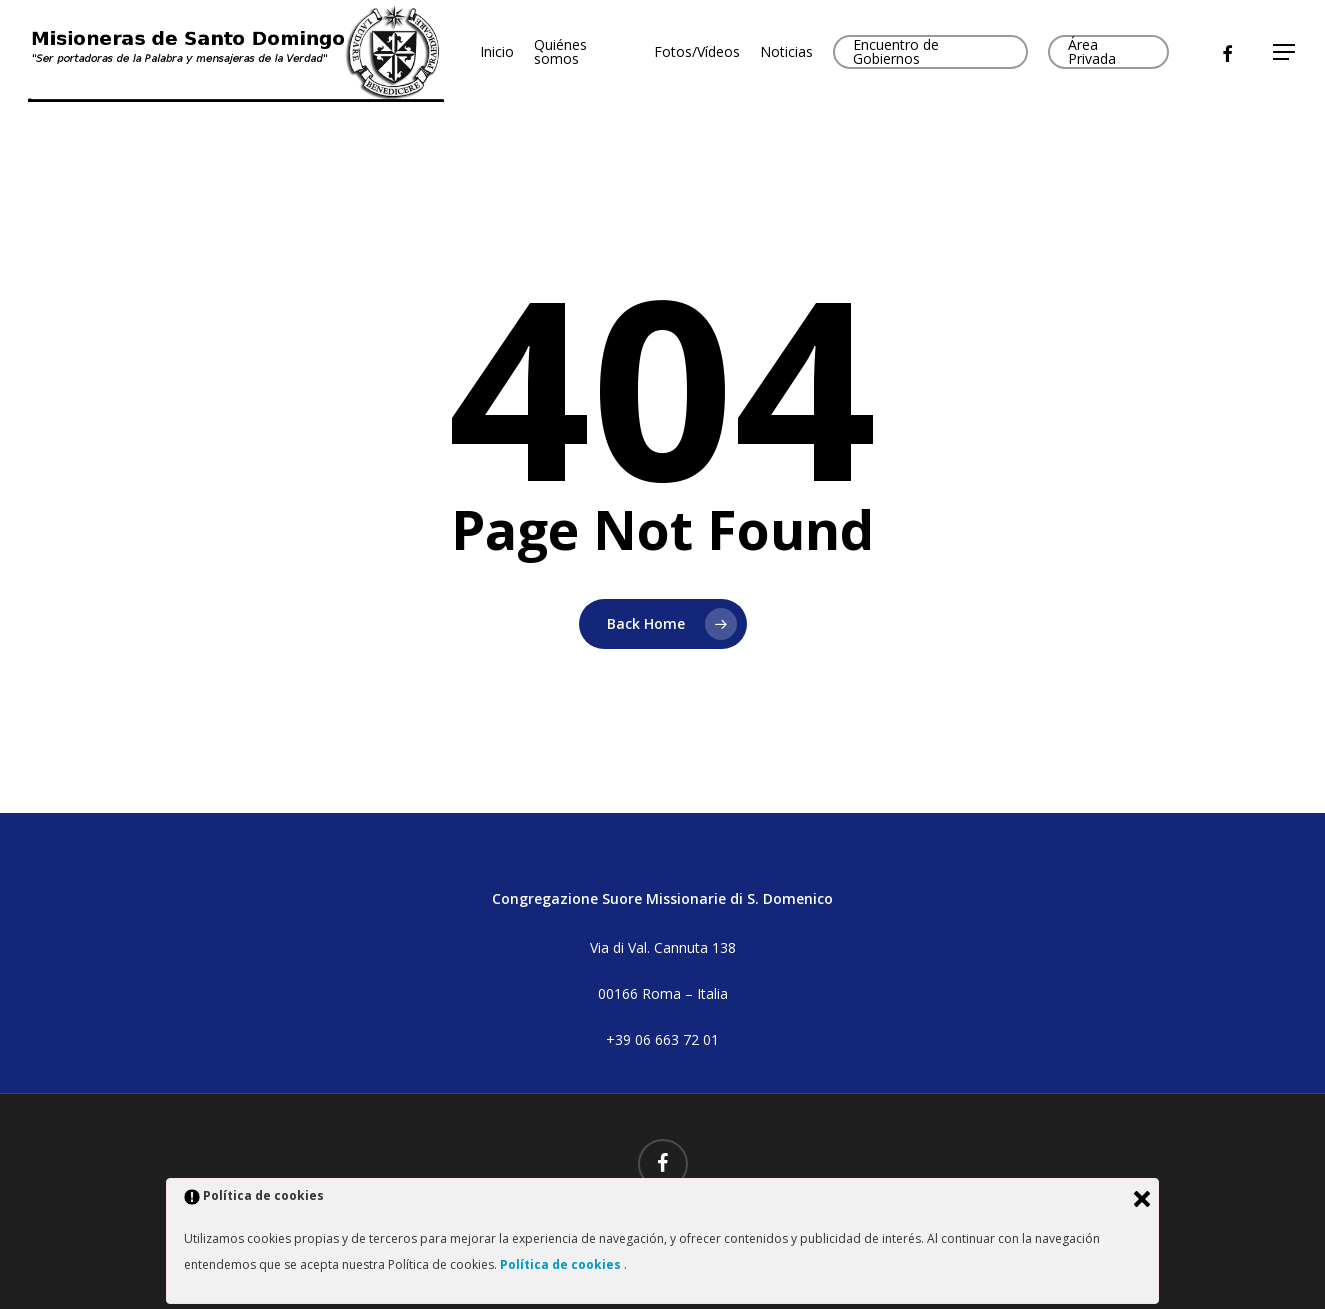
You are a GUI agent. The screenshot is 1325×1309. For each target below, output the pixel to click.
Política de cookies (562, 1264)
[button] (1285, 52)
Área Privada (1092, 52)
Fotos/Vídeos (697, 52)
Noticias (786, 52)
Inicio (497, 52)
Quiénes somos (560, 52)
